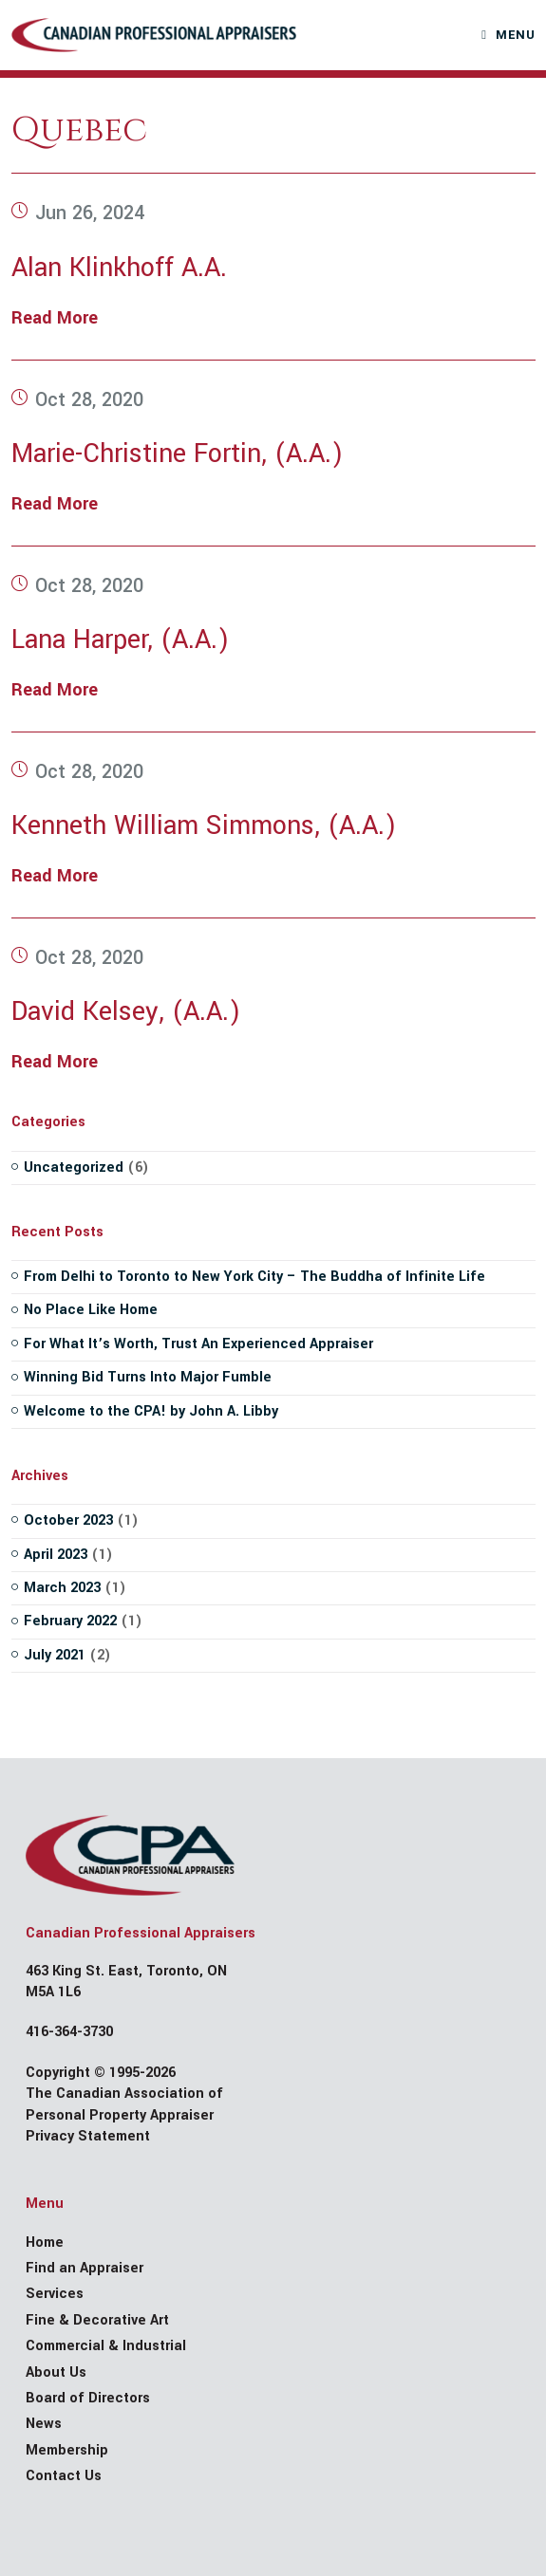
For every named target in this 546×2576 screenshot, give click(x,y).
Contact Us (64, 2476)
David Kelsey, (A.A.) (125, 1011)
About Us (56, 2372)
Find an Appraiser (84, 2268)
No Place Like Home (91, 1310)
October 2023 (68, 1520)
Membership (67, 2450)
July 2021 (54, 1655)
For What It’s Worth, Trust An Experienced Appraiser (198, 1344)
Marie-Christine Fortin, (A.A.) (177, 454)
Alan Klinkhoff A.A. (119, 268)
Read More (54, 317)
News (44, 2424)
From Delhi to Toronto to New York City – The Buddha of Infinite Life (254, 1277)
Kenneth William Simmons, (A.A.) (203, 825)
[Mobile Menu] (508, 35)
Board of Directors (88, 2398)
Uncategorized (73, 1167)
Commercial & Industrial (106, 2346)
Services (55, 2294)
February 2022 (70, 1621)
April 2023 (55, 1555)
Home (45, 2242)
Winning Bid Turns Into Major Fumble (148, 1377)
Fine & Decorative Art (97, 2320)
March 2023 (62, 1588)
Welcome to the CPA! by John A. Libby (151, 1411)
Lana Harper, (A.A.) (120, 639)
